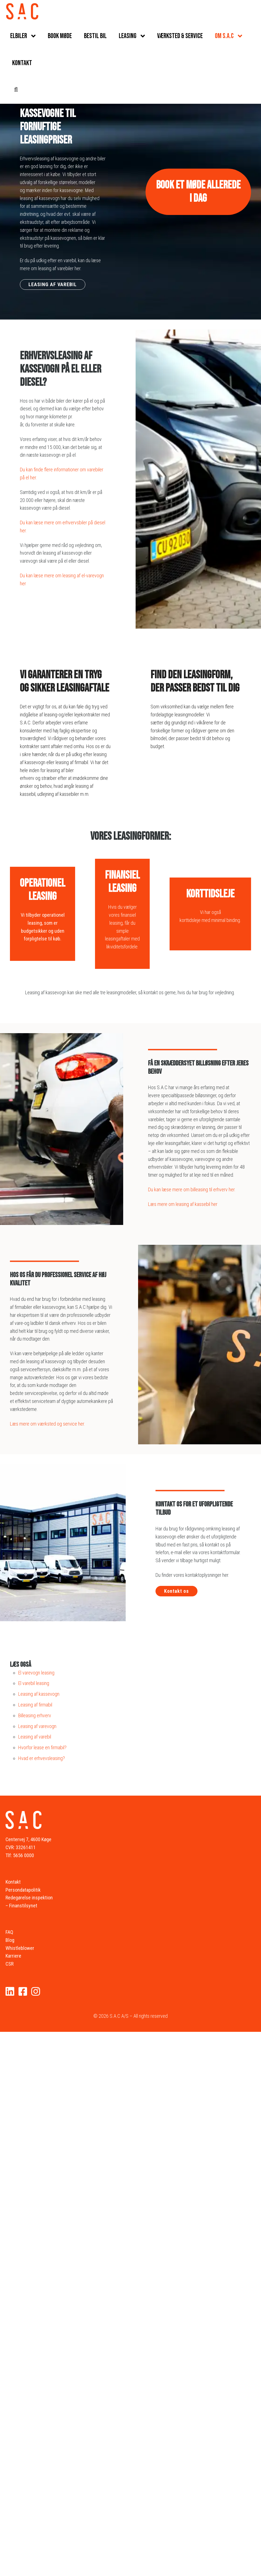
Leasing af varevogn (37, 1726)
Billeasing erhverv (34, 1715)
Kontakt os (176, 1591)
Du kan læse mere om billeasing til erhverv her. (192, 1189)
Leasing (127, 36)
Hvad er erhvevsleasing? (41, 1758)
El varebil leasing (33, 1683)
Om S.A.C (224, 36)
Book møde (60, 36)
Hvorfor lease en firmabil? (42, 1747)
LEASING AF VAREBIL (52, 284)
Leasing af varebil (34, 1737)
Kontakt (22, 63)
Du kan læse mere (37, 575)
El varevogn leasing (36, 1673)
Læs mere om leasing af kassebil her (182, 1204)
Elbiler (18, 36)
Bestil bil (95, 36)
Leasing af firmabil (35, 1705)
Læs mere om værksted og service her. (47, 1424)
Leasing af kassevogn (39, 1694)
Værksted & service (180, 36)
